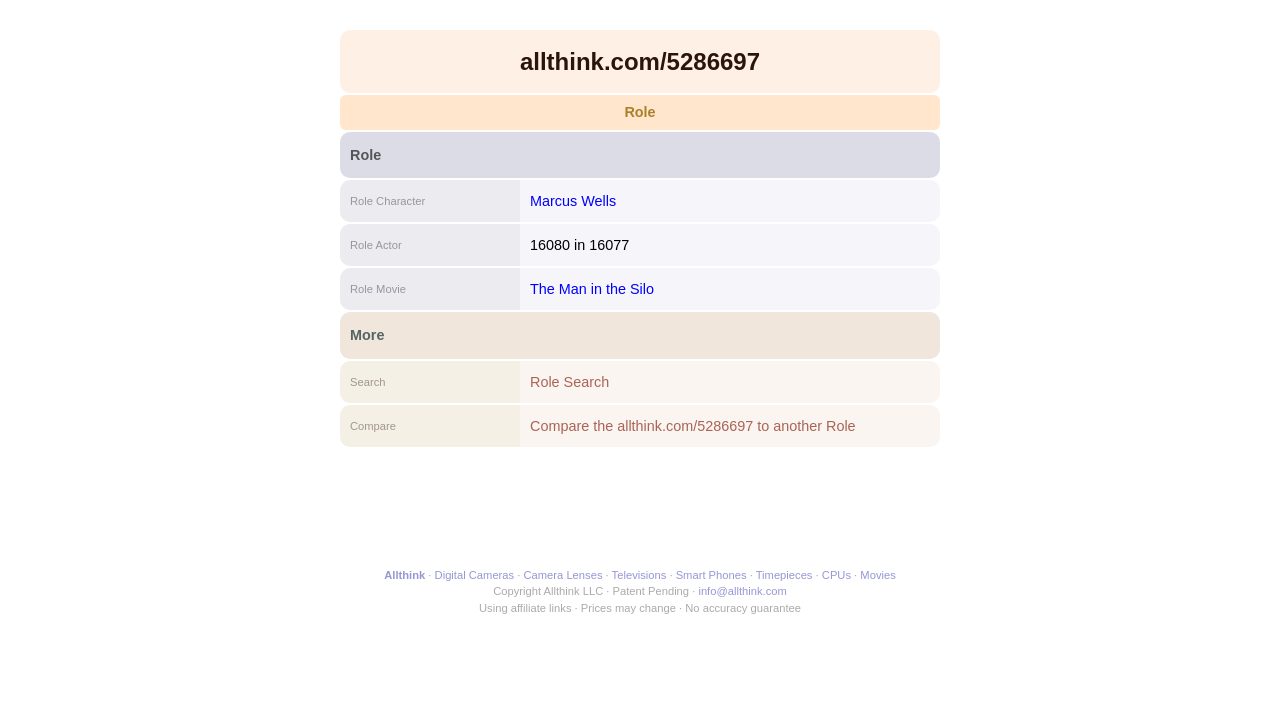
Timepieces (784, 575)
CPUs (836, 575)
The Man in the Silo (592, 289)
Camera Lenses (563, 575)
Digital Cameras (475, 575)
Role (639, 112)
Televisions (639, 575)
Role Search (569, 382)
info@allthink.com (742, 591)
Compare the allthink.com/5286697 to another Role (693, 426)
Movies (877, 575)
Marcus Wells (573, 201)
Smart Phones (711, 575)
